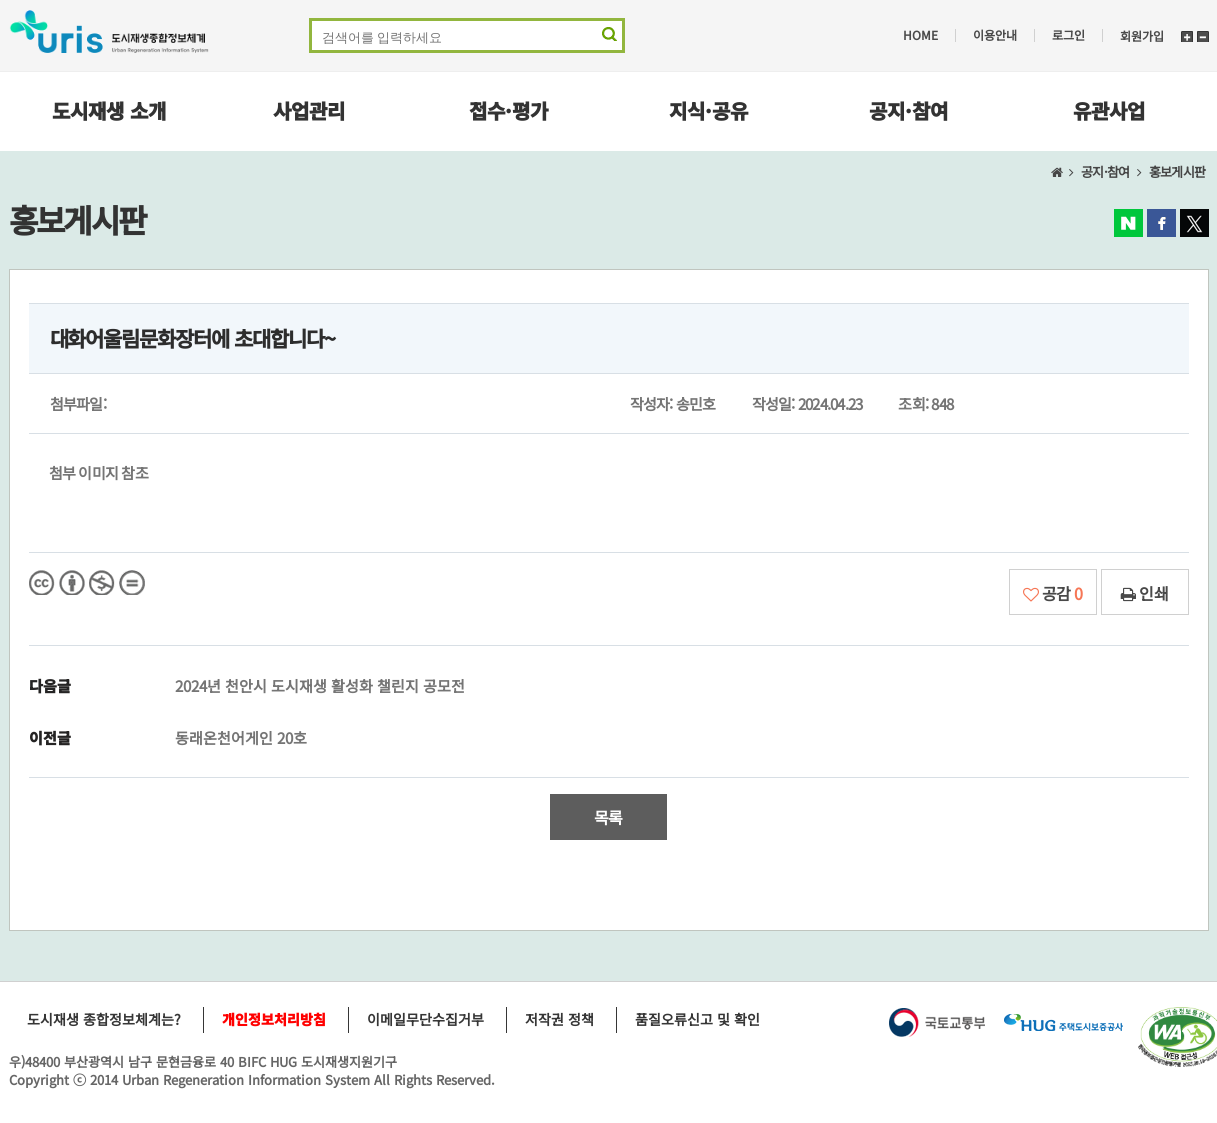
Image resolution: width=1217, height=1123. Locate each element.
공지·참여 (908, 110)
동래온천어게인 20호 (241, 737)
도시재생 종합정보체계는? (104, 1019)
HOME (920, 35)
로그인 (1068, 35)
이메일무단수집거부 (425, 1019)
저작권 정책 (559, 1019)
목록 (608, 817)
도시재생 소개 (109, 110)
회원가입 (1142, 35)
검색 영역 (607, 38)
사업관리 (309, 110)
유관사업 (1109, 110)
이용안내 (995, 35)
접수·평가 (508, 110)
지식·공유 (708, 110)
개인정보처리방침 (274, 1019)
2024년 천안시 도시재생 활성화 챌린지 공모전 (320, 685)
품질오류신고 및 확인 (697, 1019)
